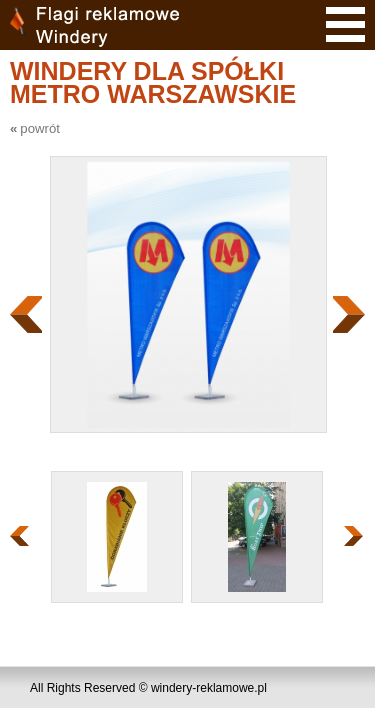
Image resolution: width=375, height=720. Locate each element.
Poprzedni (26, 314)
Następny (349, 314)
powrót (40, 128)
